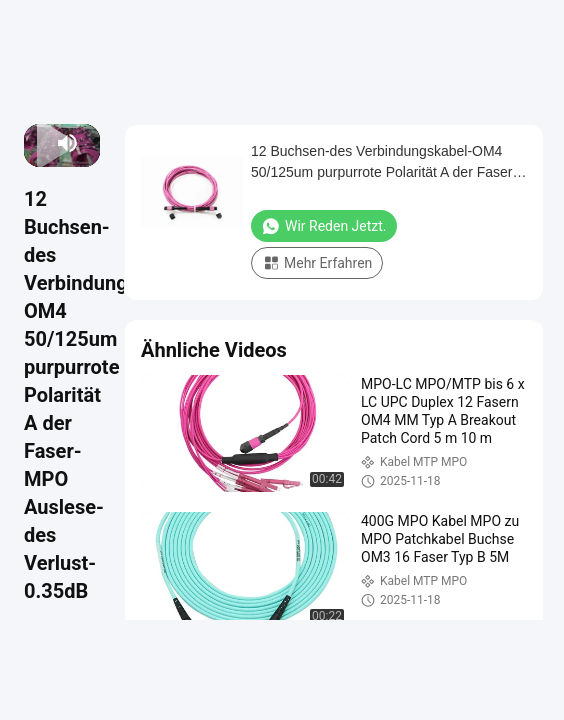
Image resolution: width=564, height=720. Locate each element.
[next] (45, 143)
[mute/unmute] (68, 143)
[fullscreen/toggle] (91, 143)
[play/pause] (39, 143)
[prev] (33, 143)
